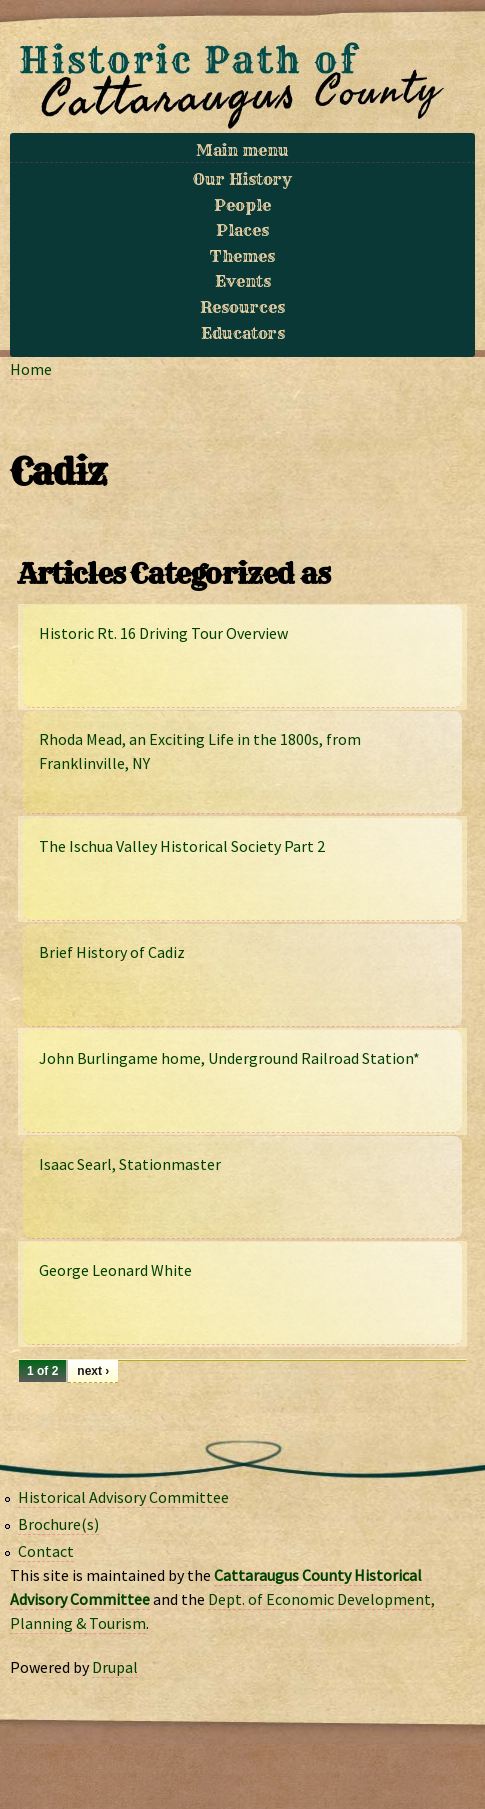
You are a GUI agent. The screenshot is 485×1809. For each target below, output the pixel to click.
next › (93, 1371)
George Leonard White (115, 1270)
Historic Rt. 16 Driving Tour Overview (163, 633)
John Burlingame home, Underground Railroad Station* (229, 1058)
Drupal (115, 1667)
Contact (46, 1551)
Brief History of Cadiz (112, 952)
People (242, 205)
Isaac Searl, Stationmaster (130, 1164)
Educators (243, 333)
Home (31, 369)
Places (242, 230)
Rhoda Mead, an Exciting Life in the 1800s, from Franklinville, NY (200, 751)
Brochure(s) (58, 1524)
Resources (242, 307)
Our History (242, 179)
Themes (242, 256)
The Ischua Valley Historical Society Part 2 (182, 846)
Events (243, 281)
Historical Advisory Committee (123, 1497)
